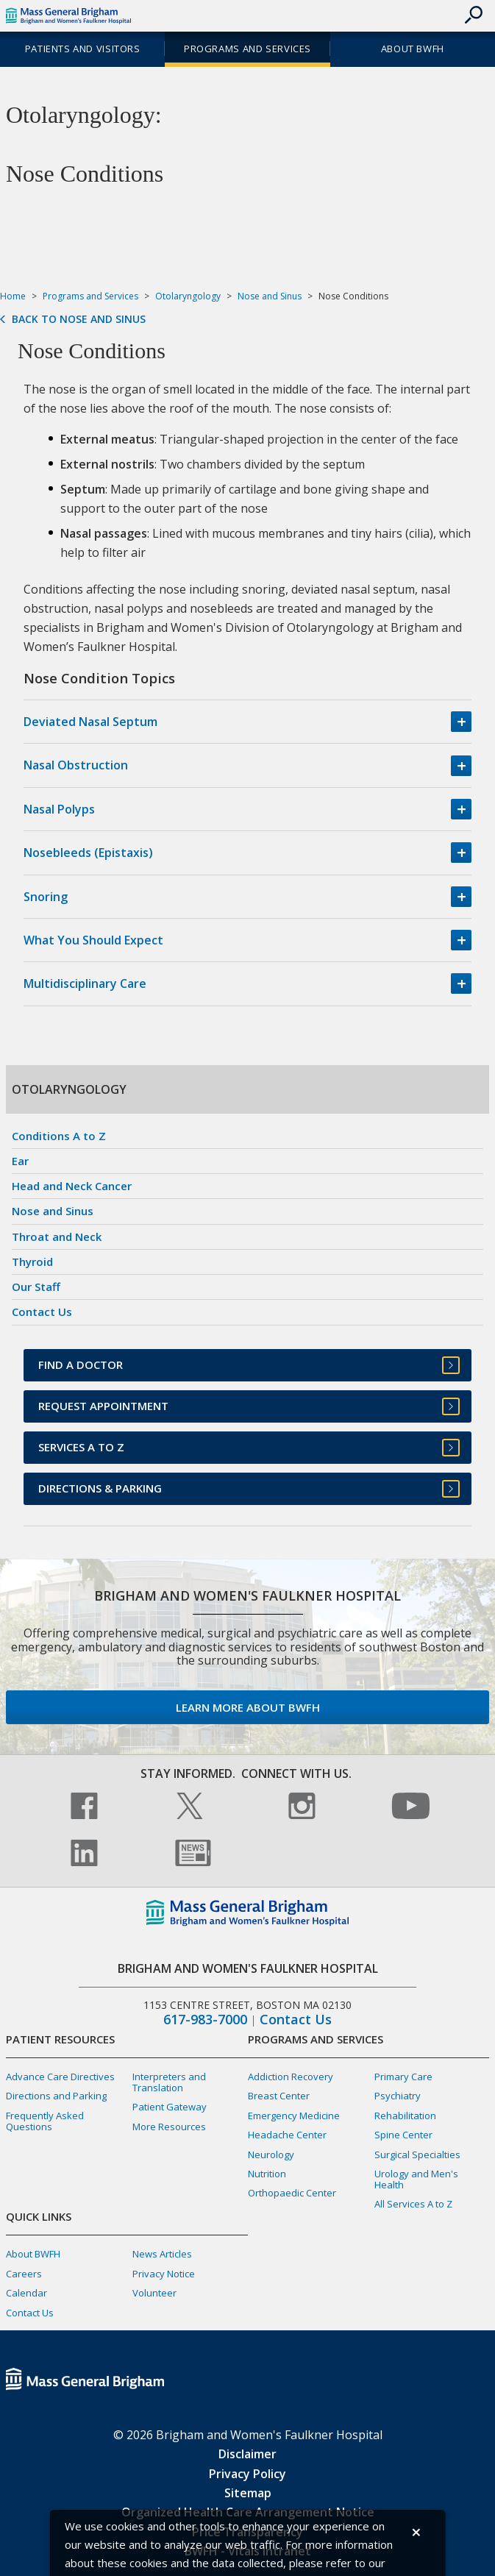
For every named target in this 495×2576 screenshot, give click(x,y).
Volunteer (154, 2292)
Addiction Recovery (290, 2076)
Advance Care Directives (60, 2076)
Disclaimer (247, 2454)
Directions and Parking (56, 2095)
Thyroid (32, 1261)
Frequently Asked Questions (45, 2121)
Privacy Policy (247, 2474)
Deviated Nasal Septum (90, 722)
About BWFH (412, 48)
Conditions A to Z (59, 1135)
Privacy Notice (163, 2273)
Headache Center (287, 2134)
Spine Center (403, 2134)
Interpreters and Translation (169, 2082)
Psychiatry (397, 2095)
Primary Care (403, 2076)
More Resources (169, 2126)
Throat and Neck (57, 1236)
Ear (20, 1160)
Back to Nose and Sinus (79, 319)
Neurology (271, 2154)
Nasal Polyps (59, 809)
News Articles (162, 2253)
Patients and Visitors (82, 48)
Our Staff (36, 1286)
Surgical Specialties (417, 2154)
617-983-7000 (205, 2019)
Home (13, 296)
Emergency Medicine (294, 2115)
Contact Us (42, 1311)
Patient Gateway (169, 2106)
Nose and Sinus (270, 296)
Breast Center (279, 2095)
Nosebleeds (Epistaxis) (88, 852)
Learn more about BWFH (248, 1707)
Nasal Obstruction (76, 765)
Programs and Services (247, 48)
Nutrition (267, 2173)
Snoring (46, 897)
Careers (24, 2273)
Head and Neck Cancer (72, 1185)
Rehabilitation (405, 2115)
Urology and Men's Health (416, 2179)
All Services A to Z (413, 2203)
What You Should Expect (93, 940)
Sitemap (247, 2493)
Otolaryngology (188, 296)
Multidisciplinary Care (85, 983)
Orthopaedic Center (292, 2192)
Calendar (26, 2292)
